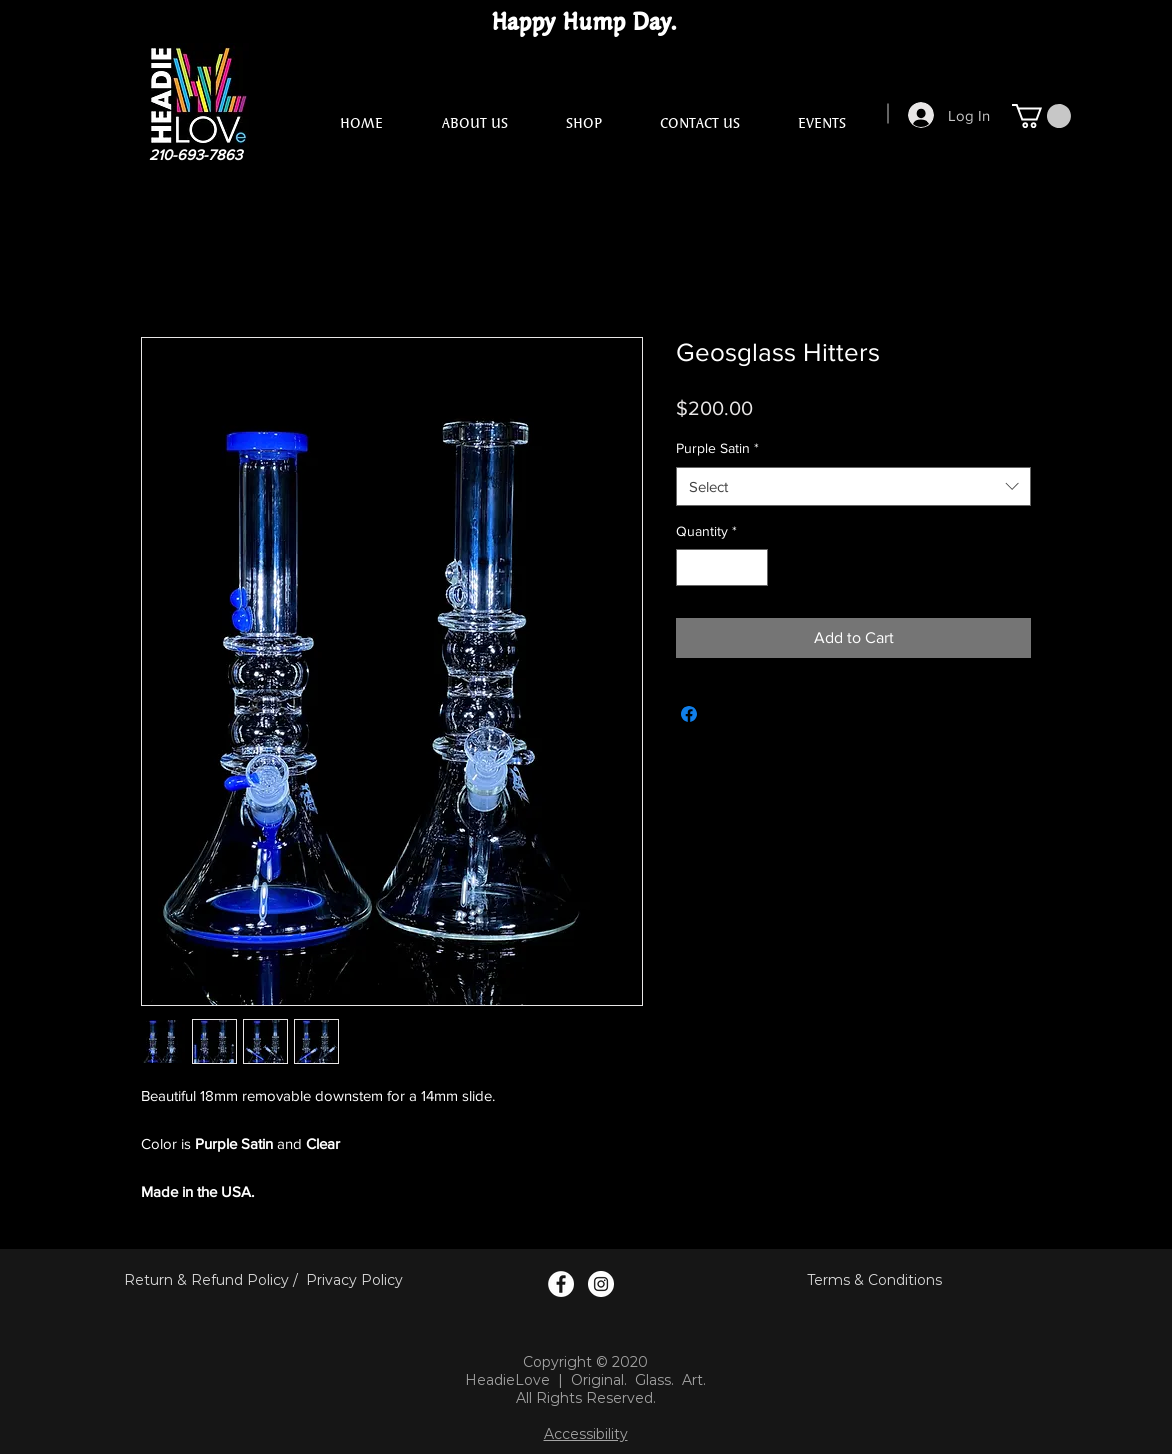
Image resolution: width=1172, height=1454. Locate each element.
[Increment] (752, 567)
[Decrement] (691, 567)
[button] (1041, 116)
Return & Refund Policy (206, 1280)
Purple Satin (717, 448)
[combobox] (853, 486)
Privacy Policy (354, 1280)
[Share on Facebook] (689, 714)
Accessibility (586, 1434)
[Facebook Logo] (561, 1284)
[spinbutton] (722, 567)
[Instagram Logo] (601, 1284)
